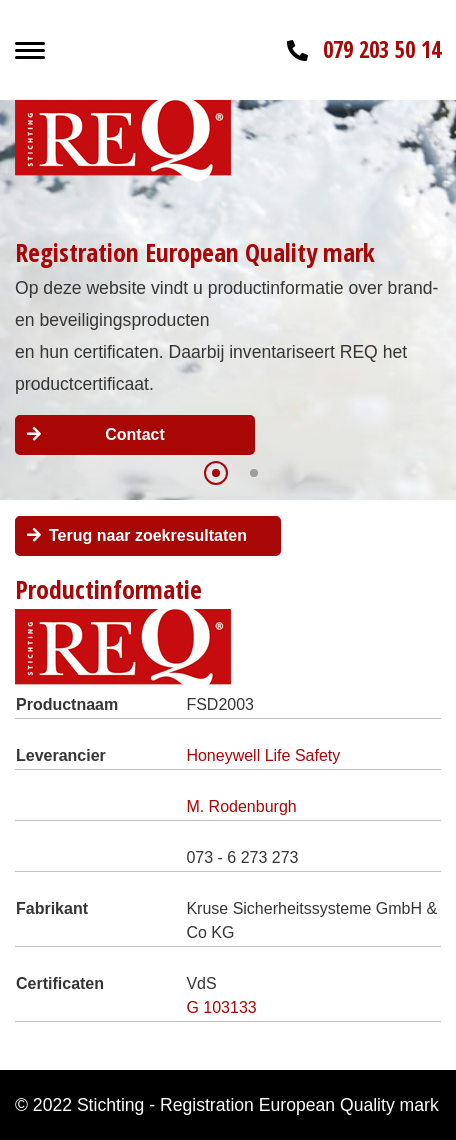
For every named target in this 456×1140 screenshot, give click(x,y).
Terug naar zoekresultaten (148, 535)
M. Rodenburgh (241, 806)
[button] (216, 473)
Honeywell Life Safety (263, 755)
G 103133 (221, 1007)
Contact (135, 434)
